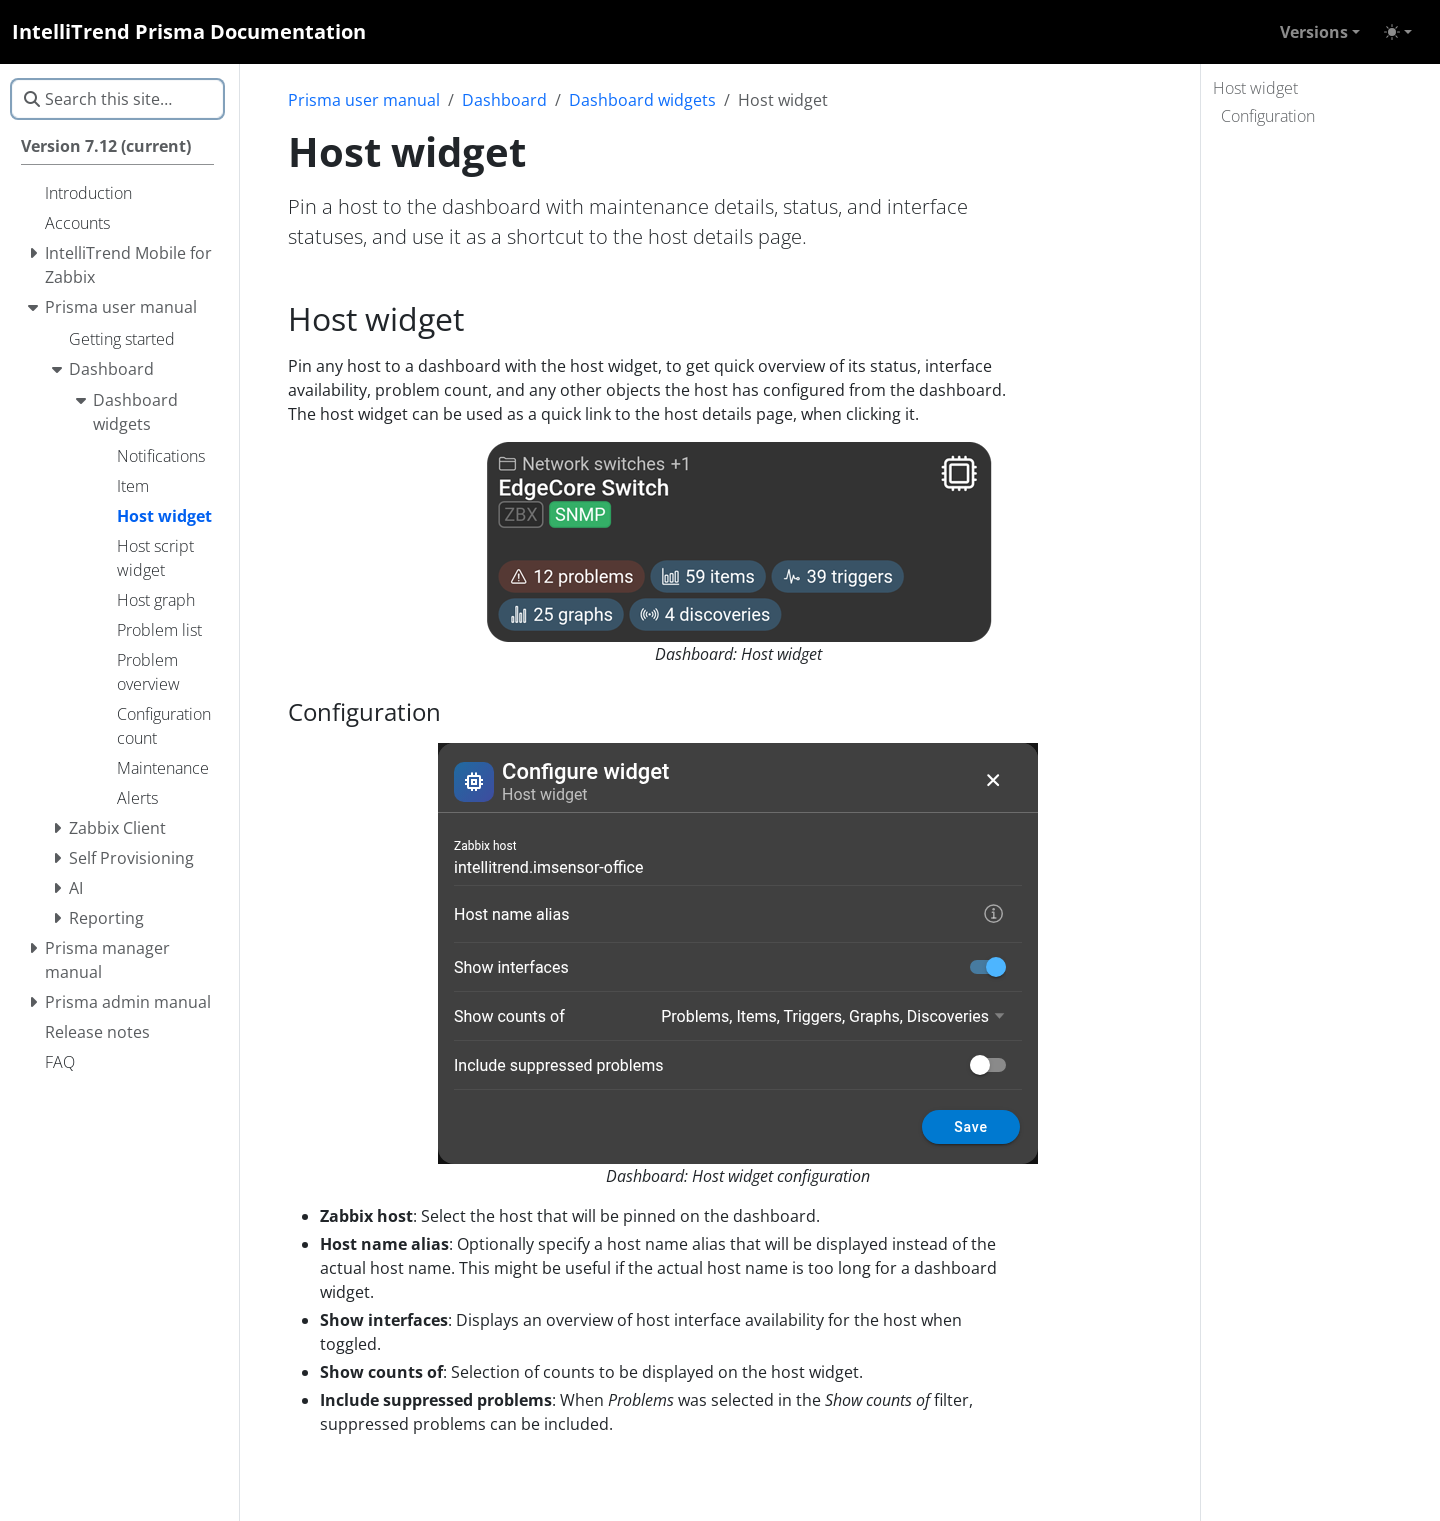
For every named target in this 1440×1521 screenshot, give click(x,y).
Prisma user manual (364, 100)
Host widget (1255, 88)
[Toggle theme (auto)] (1398, 32)
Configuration (1268, 116)
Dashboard (504, 100)
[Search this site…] (117, 99)
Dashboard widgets (642, 100)
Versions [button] (1314, 32)
